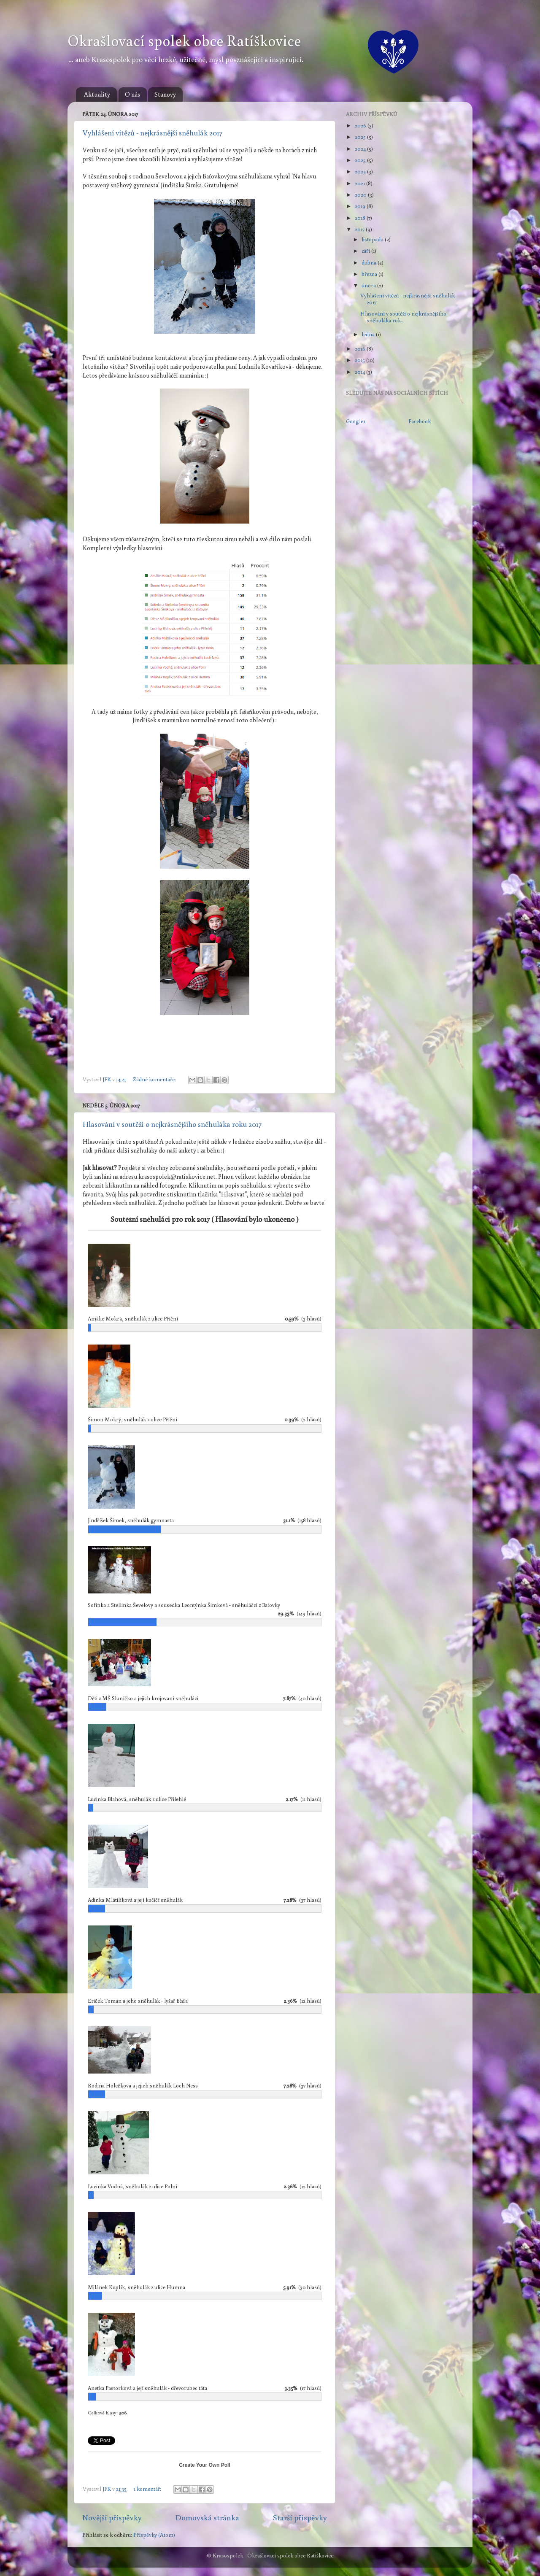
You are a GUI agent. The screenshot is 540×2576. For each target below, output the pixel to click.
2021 (360, 183)
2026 (361, 125)
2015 (360, 360)
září (366, 250)
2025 (361, 136)
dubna (370, 262)
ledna (369, 334)
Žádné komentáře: (155, 1079)
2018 (361, 217)
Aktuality (97, 94)
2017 (360, 229)
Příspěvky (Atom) (154, 2534)
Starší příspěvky (300, 2517)
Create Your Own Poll (204, 2465)
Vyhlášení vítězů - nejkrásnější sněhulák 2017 (152, 132)
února (369, 285)
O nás (132, 94)
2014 (360, 371)
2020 (361, 194)
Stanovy (165, 94)
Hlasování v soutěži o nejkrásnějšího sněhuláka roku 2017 (172, 1124)
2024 (361, 148)
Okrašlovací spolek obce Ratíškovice (184, 40)
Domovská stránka (207, 2517)
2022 (361, 171)
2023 (361, 160)
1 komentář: (148, 2488)
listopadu (373, 239)
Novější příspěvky (112, 2517)
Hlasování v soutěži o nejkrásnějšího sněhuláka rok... (403, 317)
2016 (361, 348)
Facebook (419, 421)
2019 (361, 206)
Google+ (356, 421)
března (370, 274)
